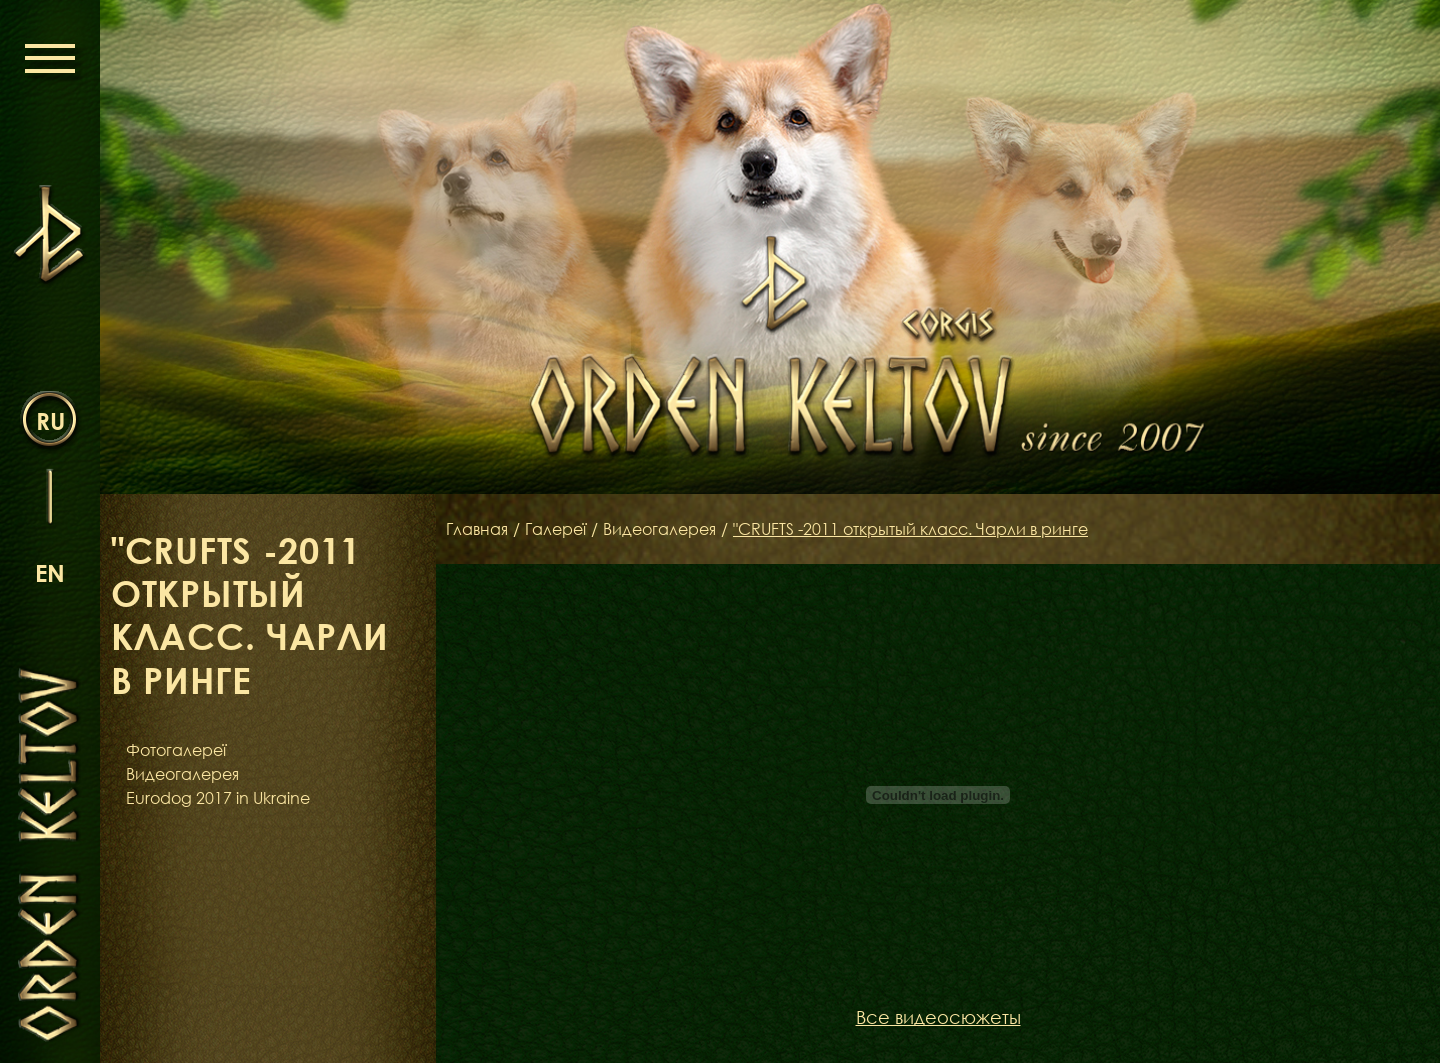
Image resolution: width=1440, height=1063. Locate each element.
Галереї (555, 529)
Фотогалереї (176, 750)
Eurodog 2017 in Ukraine (218, 798)
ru (50, 420)
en (50, 572)
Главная (477, 529)
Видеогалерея (182, 774)
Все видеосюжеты (938, 1017)
